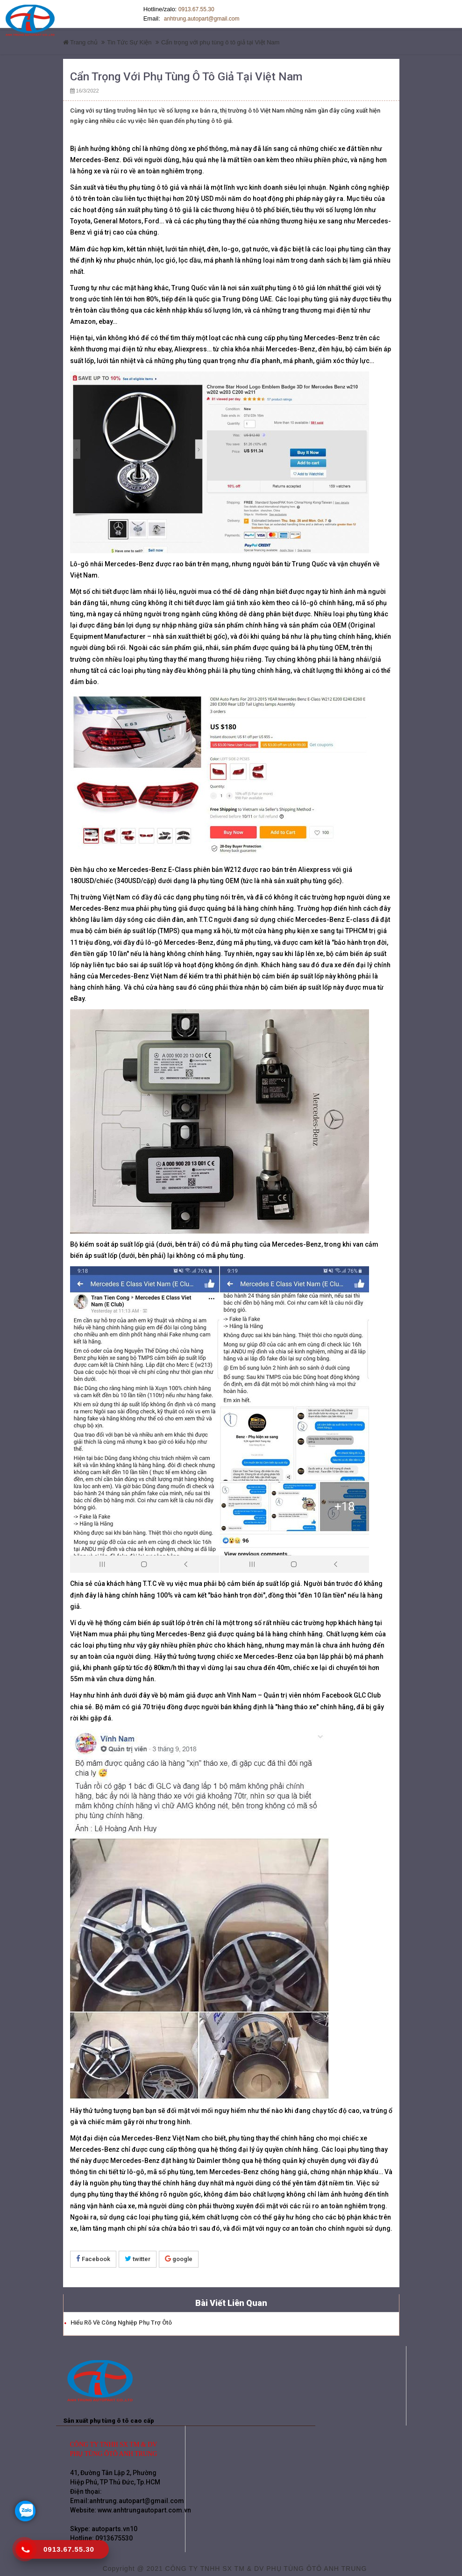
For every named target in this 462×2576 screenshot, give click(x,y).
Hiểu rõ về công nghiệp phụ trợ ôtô (121, 2319)
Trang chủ (80, 39)
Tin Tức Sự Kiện (129, 39)
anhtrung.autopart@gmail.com (178, 18)
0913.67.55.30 (196, 9)
